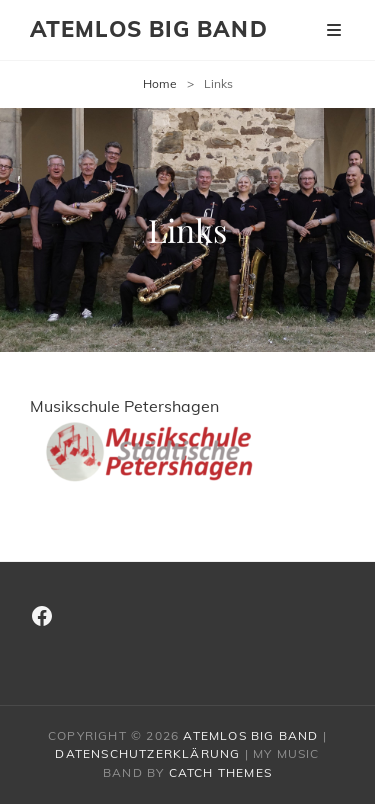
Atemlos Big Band (149, 29)
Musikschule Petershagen (160, 440)
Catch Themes (220, 772)
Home (160, 83)
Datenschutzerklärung (147, 753)
